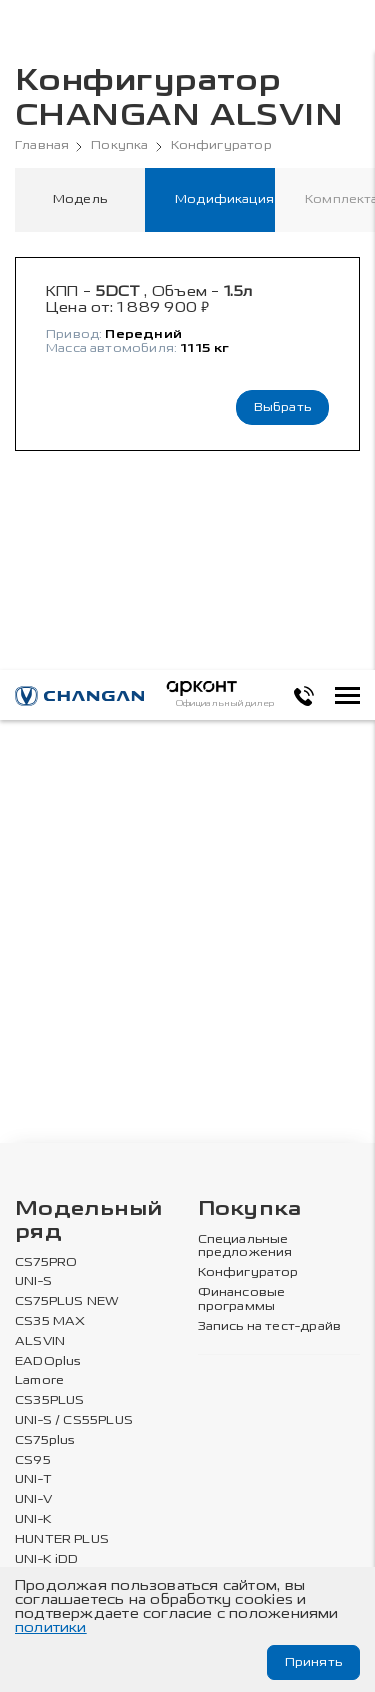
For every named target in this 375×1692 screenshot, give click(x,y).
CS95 (33, 1460)
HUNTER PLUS (62, 1539)
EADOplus (48, 1361)
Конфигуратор (221, 145)
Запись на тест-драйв (270, 1326)
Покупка (119, 145)
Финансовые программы (242, 1299)
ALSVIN (40, 1341)
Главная (42, 145)
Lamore (39, 1380)
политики (51, 1627)
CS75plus (45, 1440)
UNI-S (33, 1281)
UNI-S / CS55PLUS (74, 1420)
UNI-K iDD (47, 1559)
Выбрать (282, 407)
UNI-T (33, 1479)
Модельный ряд (89, 1221)
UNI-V (33, 1499)
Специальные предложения (245, 1246)
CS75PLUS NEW (67, 1301)
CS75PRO (46, 1262)
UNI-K (33, 1519)
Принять (313, 1662)
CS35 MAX (50, 1321)
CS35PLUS (49, 1400)
